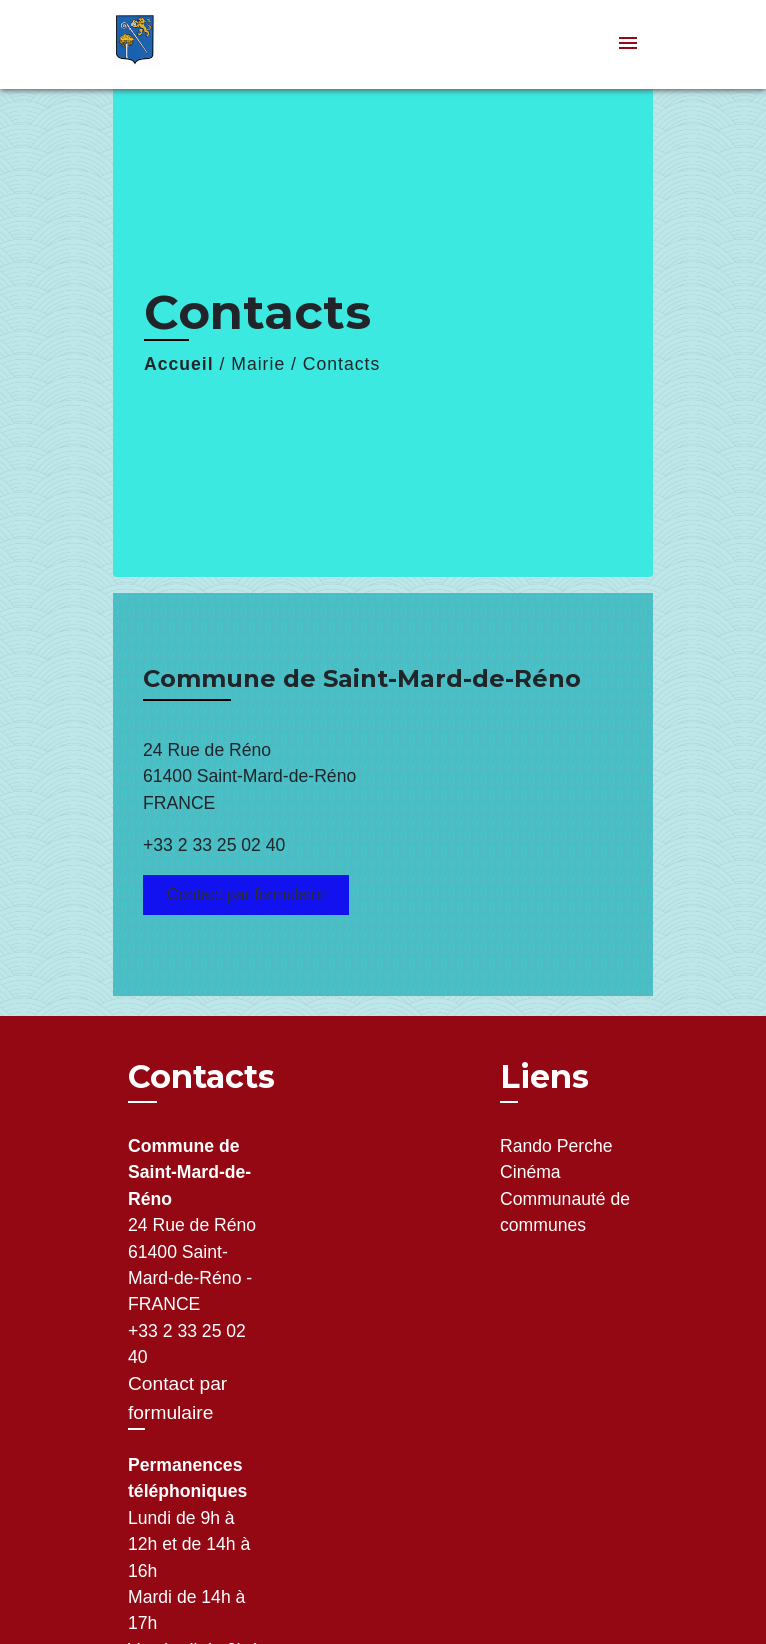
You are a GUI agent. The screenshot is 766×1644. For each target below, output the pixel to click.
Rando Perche (556, 1146)
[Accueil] (188, 44)
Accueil (179, 364)
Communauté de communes (565, 1212)
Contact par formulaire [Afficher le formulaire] (177, 1398)
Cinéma (530, 1172)
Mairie (258, 364)
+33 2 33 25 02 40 (214, 845)
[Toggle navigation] (628, 44)
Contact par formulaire (246, 894)
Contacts (341, 364)
